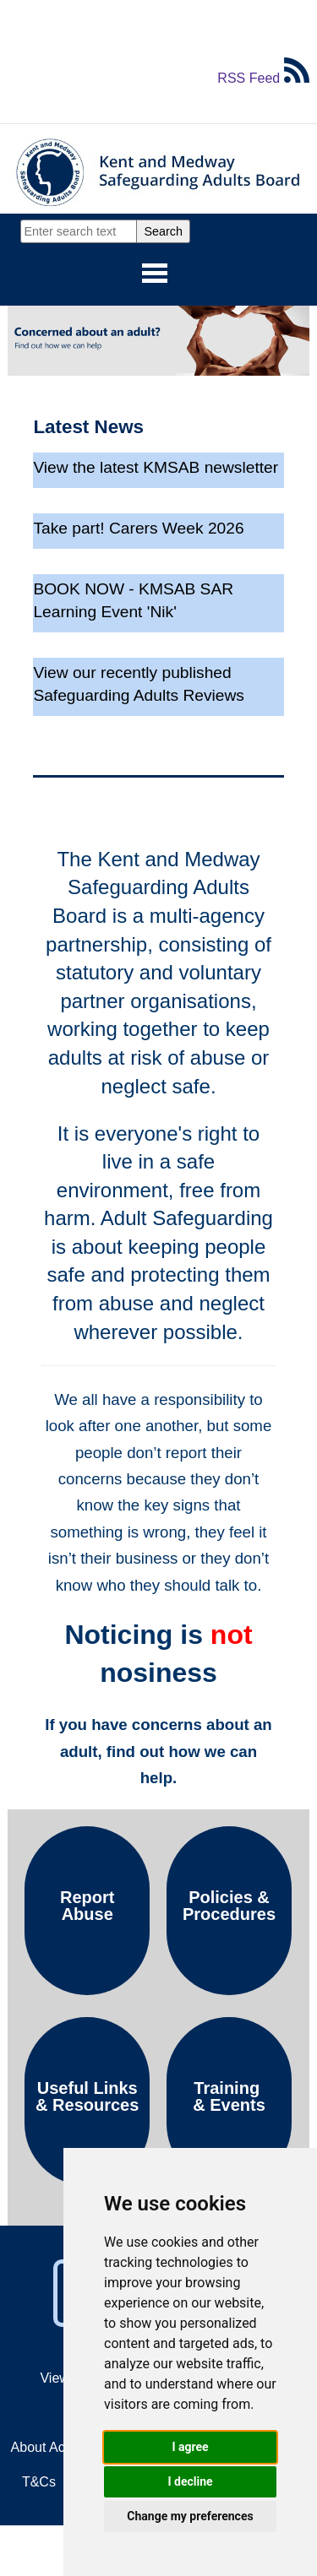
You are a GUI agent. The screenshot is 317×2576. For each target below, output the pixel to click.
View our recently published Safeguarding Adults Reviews (138, 684)
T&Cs (39, 2482)
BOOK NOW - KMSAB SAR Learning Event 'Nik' (133, 600)
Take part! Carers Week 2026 (138, 528)
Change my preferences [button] (190, 2516)
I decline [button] (189, 2481)
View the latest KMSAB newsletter (155, 467)
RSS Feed (263, 78)
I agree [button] (190, 2447)
